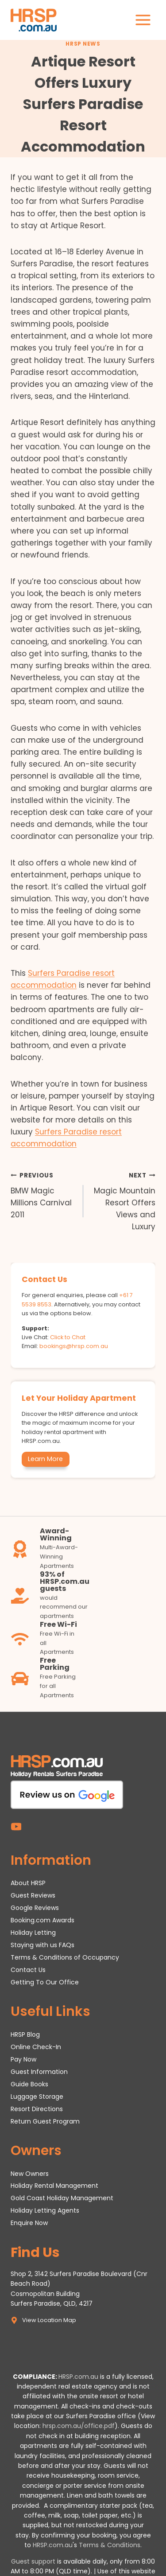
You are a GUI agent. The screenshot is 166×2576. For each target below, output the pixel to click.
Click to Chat (67, 1337)
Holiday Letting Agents (45, 2210)
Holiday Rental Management (54, 2185)
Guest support (33, 2561)
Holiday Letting (33, 1932)
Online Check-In (36, 2046)
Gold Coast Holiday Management (62, 2198)
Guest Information (39, 2071)
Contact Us (28, 1969)
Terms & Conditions (109, 2545)
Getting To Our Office (45, 1982)
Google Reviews (35, 1907)
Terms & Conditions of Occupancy (65, 1957)
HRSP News (83, 43)
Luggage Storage (37, 2096)
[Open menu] (142, 19)
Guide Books (29, 2084)
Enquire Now (29, 2222)
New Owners (30, 2173)
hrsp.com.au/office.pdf (78, 2425)
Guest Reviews (33, 1895)
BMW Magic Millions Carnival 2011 (43, 1194)
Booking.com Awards (42, 1920)
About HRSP (28, 1882)
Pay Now (23, 2059)
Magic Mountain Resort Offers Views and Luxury (123, 1200)
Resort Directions (37, 2108)
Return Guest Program (45, 2121)
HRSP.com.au (78, 2376)
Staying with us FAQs (42, 1945)
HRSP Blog (25, 2034)
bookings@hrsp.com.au (73, 1346)
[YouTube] (16, 1826)
